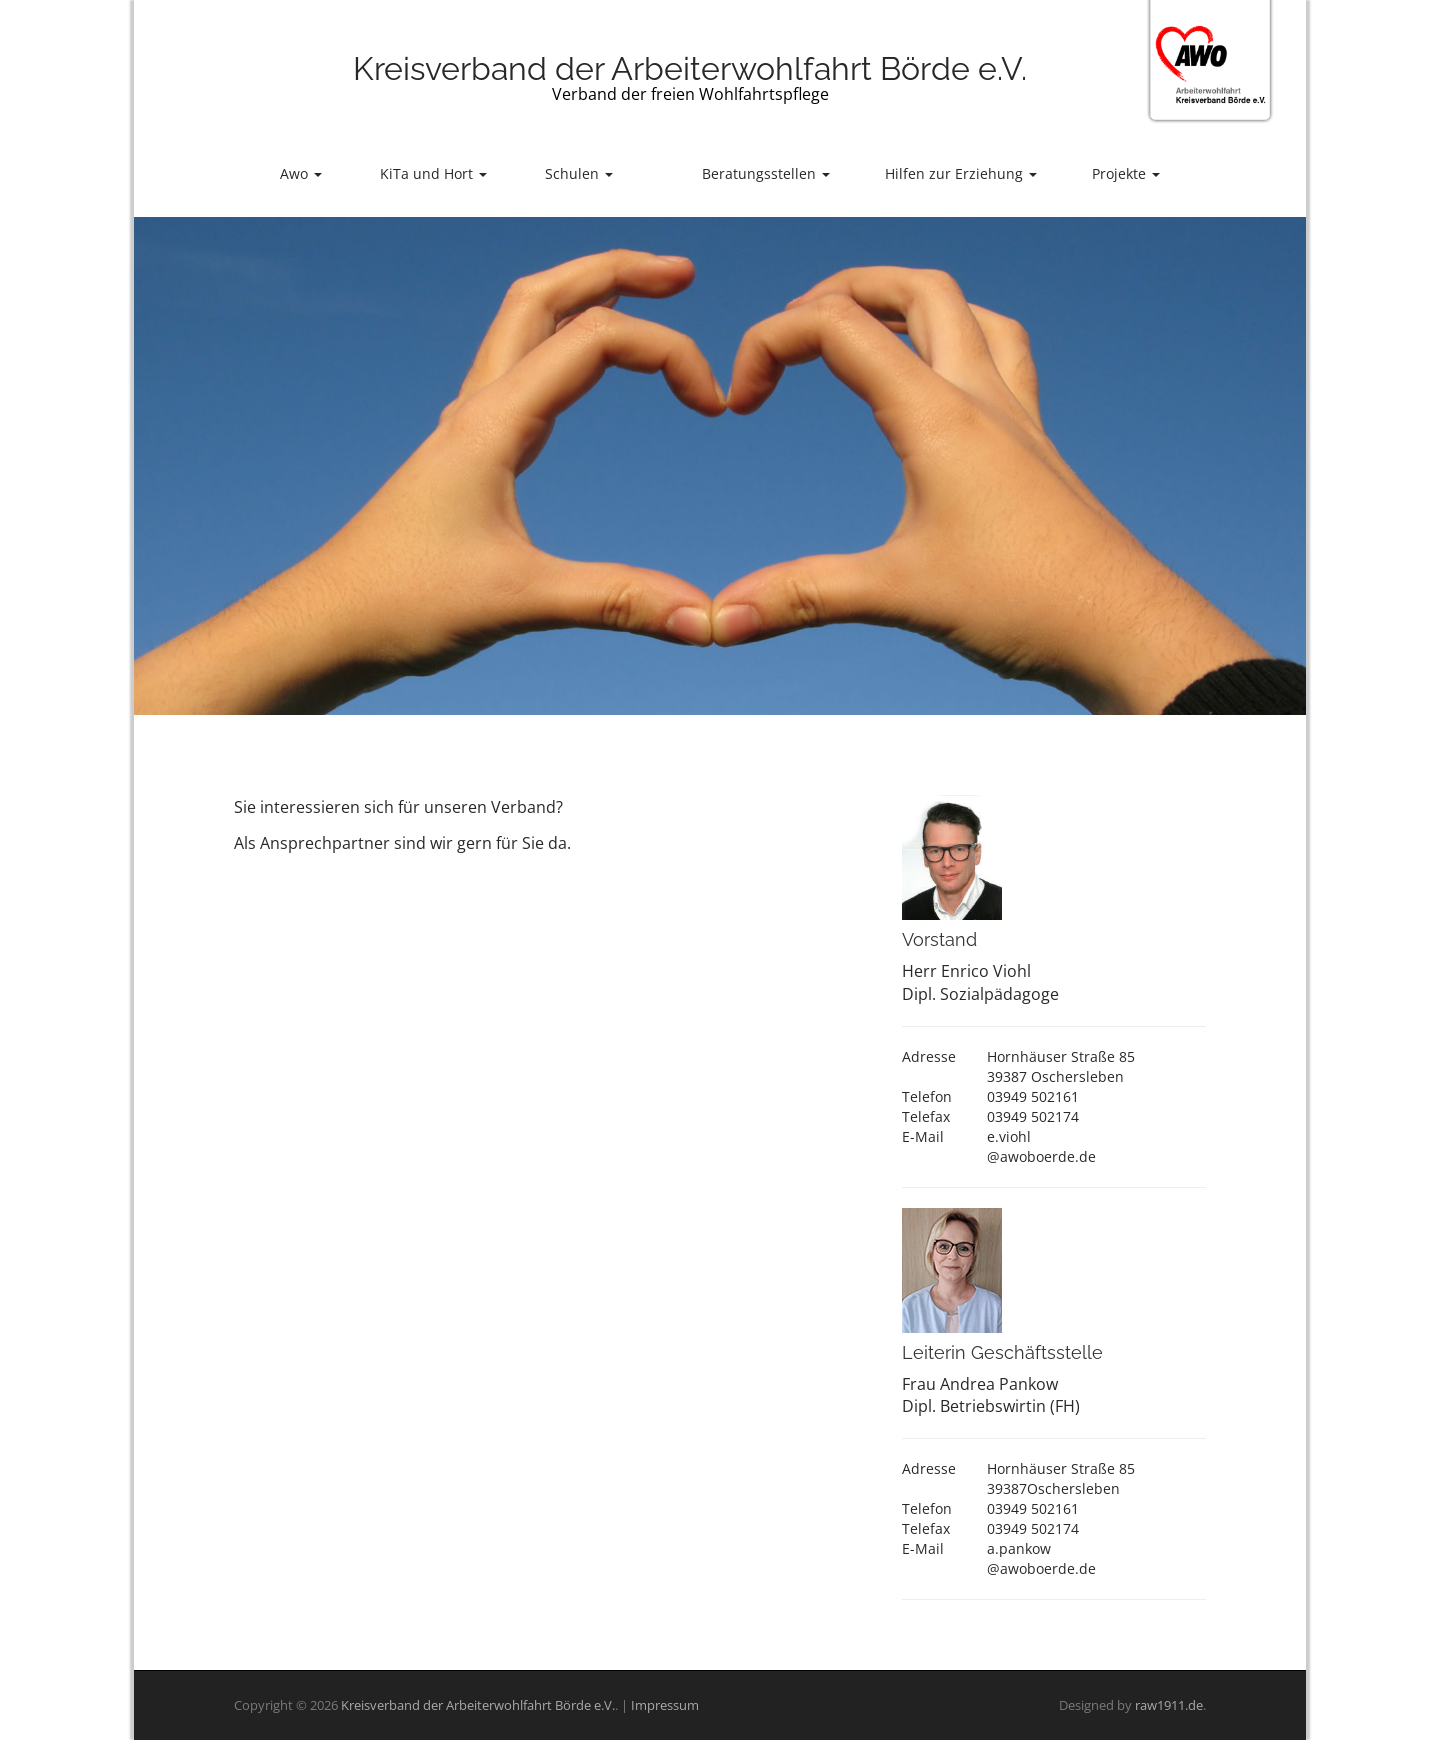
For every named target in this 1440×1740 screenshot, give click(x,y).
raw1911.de (1169, 1705)
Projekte (1126, 173)
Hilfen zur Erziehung (961, 173)
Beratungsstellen (766, 173)
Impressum (665, 1705)
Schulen (579, 173)
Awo (301, 173)
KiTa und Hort (433, 173)
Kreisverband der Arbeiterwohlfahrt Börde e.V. (690, 68)
